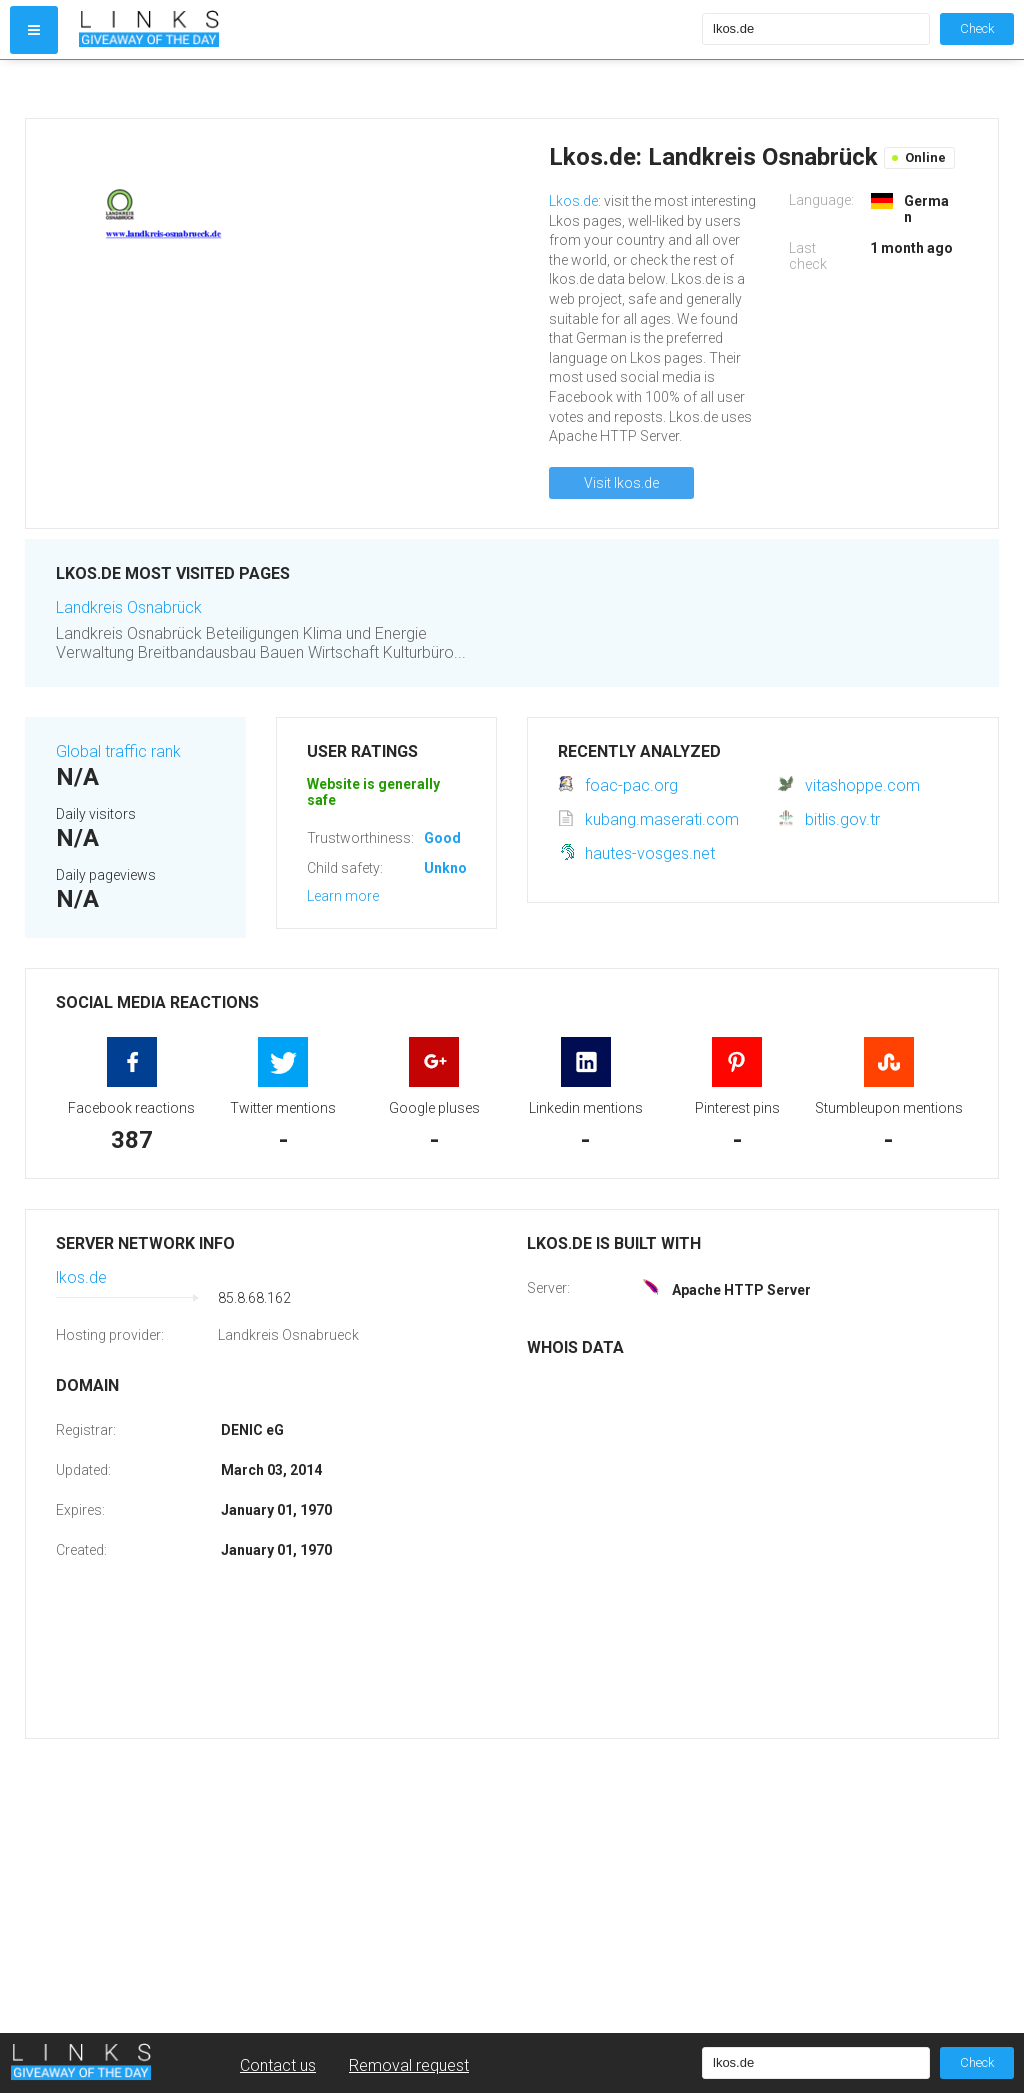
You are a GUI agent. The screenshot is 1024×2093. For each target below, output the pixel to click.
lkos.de (81, 1277)
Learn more (343, 896)
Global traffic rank (118, 751)
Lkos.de (573, 201)
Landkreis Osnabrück (129, 607)
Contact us (278, 2065)
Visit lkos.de (621, 483)
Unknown (454, 868)
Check (977, 28)
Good (442, 838)
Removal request (409, 2065)
